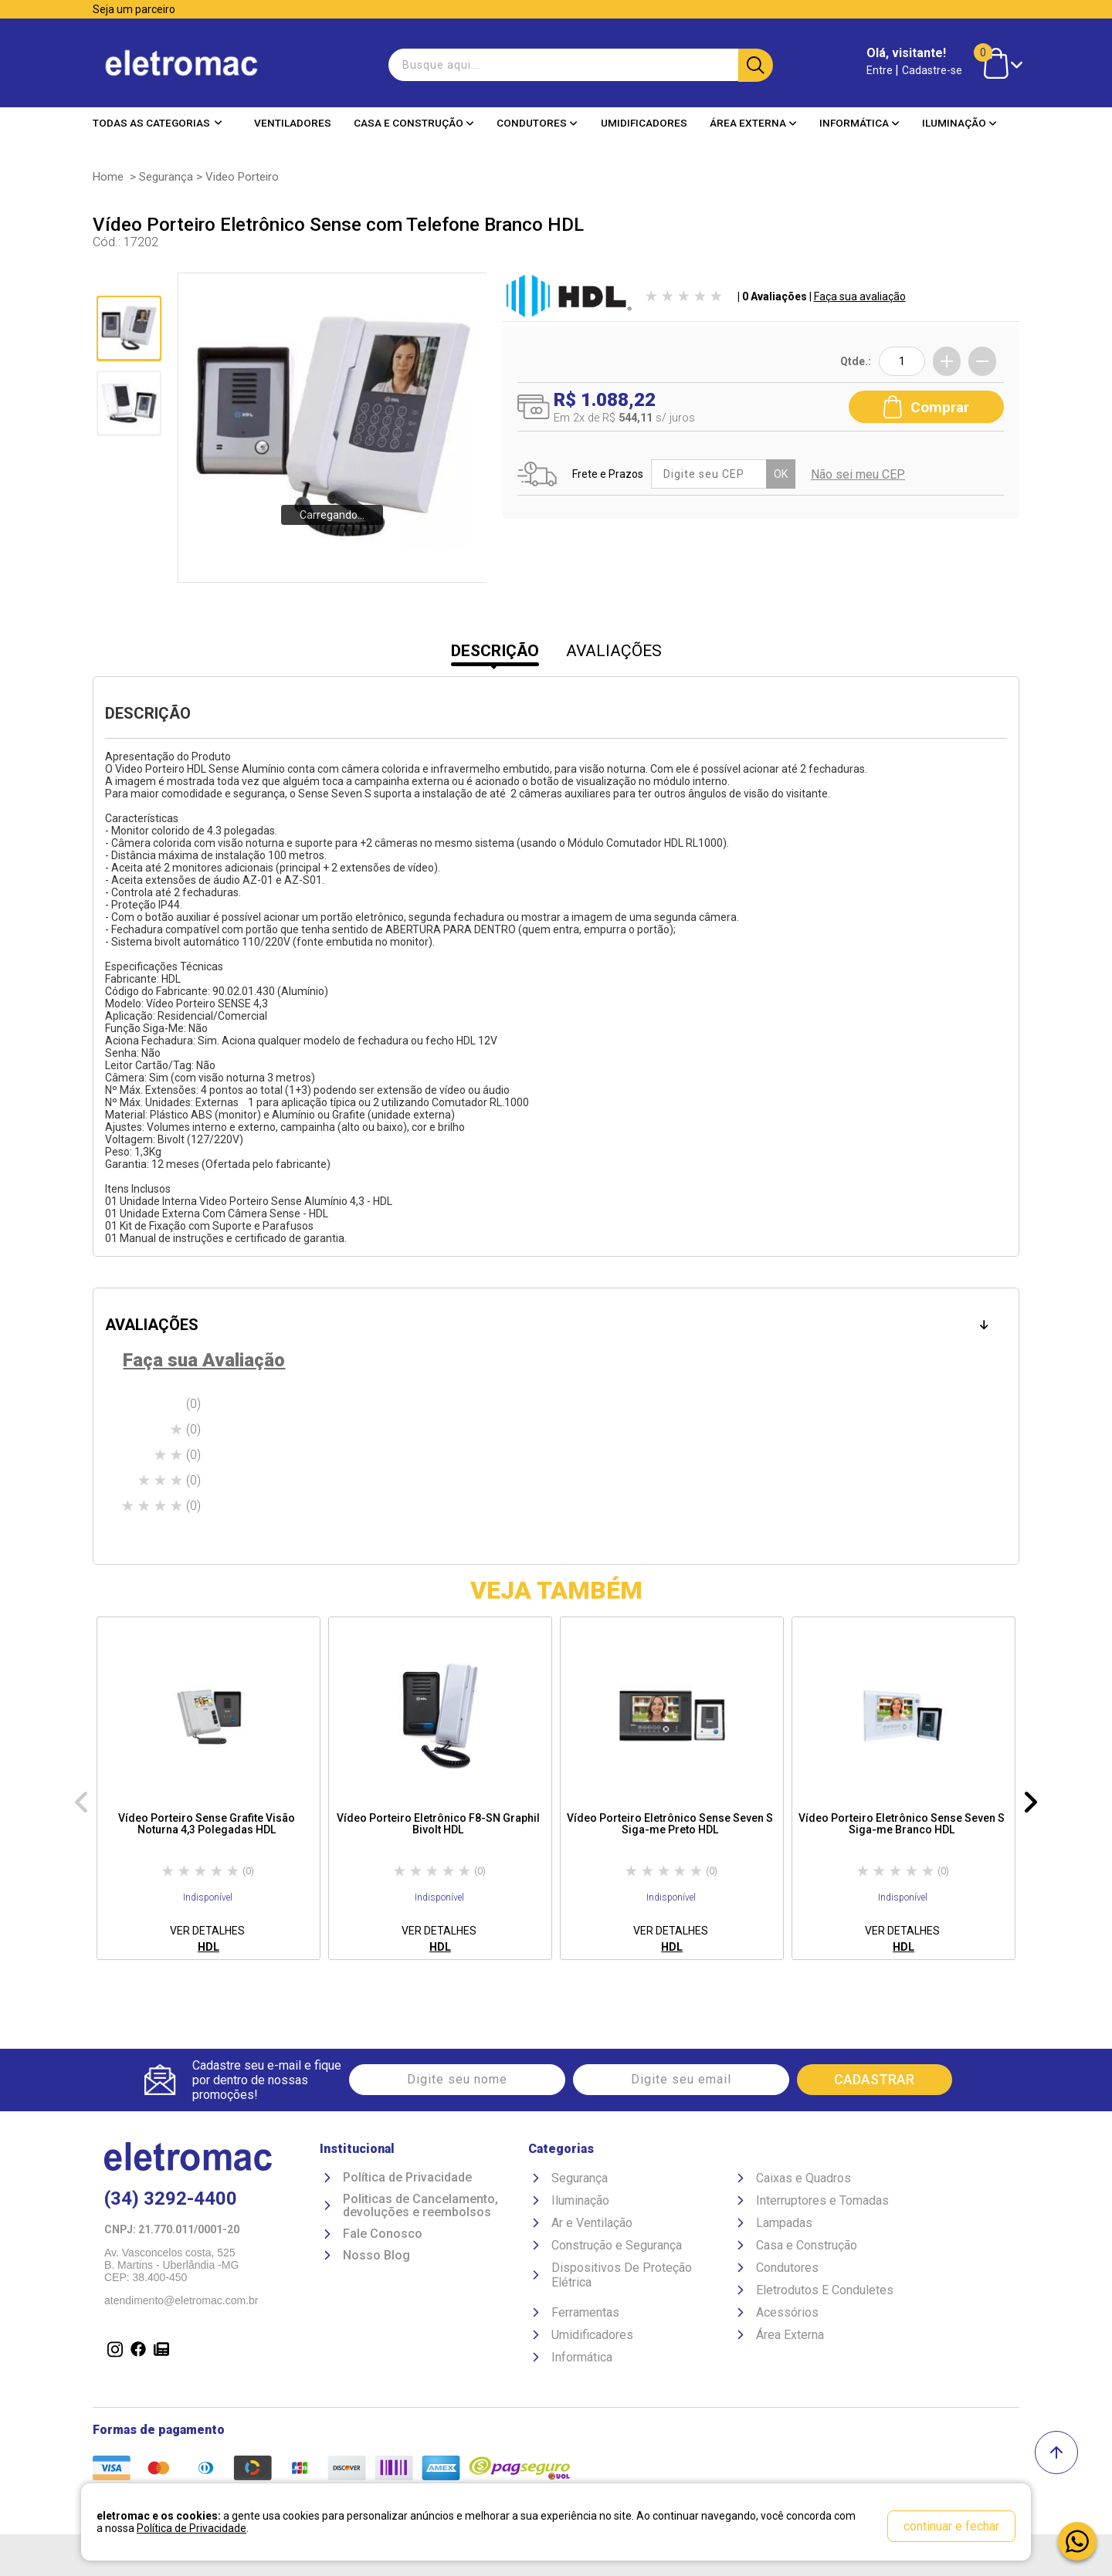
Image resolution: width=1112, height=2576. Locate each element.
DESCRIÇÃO (495, 650)
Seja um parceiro (134, 9)
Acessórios (787, 2312)
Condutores (537, 123)
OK (781, 474)
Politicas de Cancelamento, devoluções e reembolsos (420, 2205)
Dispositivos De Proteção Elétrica (621, 2275)
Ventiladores (292, 123)
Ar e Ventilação (591, 2222)
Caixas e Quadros (803, 2178)
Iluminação (959, 123)
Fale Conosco (382, 2234)
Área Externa (753, 123)
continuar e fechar (951, 2526)
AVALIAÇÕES (614, 650)
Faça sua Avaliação (204, 1360)
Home (108, 177)
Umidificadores (644, 123)
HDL (208, 1947)
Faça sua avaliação (860, 296)
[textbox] (578, 65)
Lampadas (784, 2222)
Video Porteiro (242, 177)
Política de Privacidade (407, 2178)
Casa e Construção (414, 123)
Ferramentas (585, 2312)
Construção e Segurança (616, 2245)
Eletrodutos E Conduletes (824, 2290)
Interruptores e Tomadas (822, 2200)
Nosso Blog (376, 2256)
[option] (208, 1788)
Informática (859, 123)
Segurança (166, 177)
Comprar (926, 406)
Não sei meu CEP (858, 474)
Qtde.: (855, 361)
